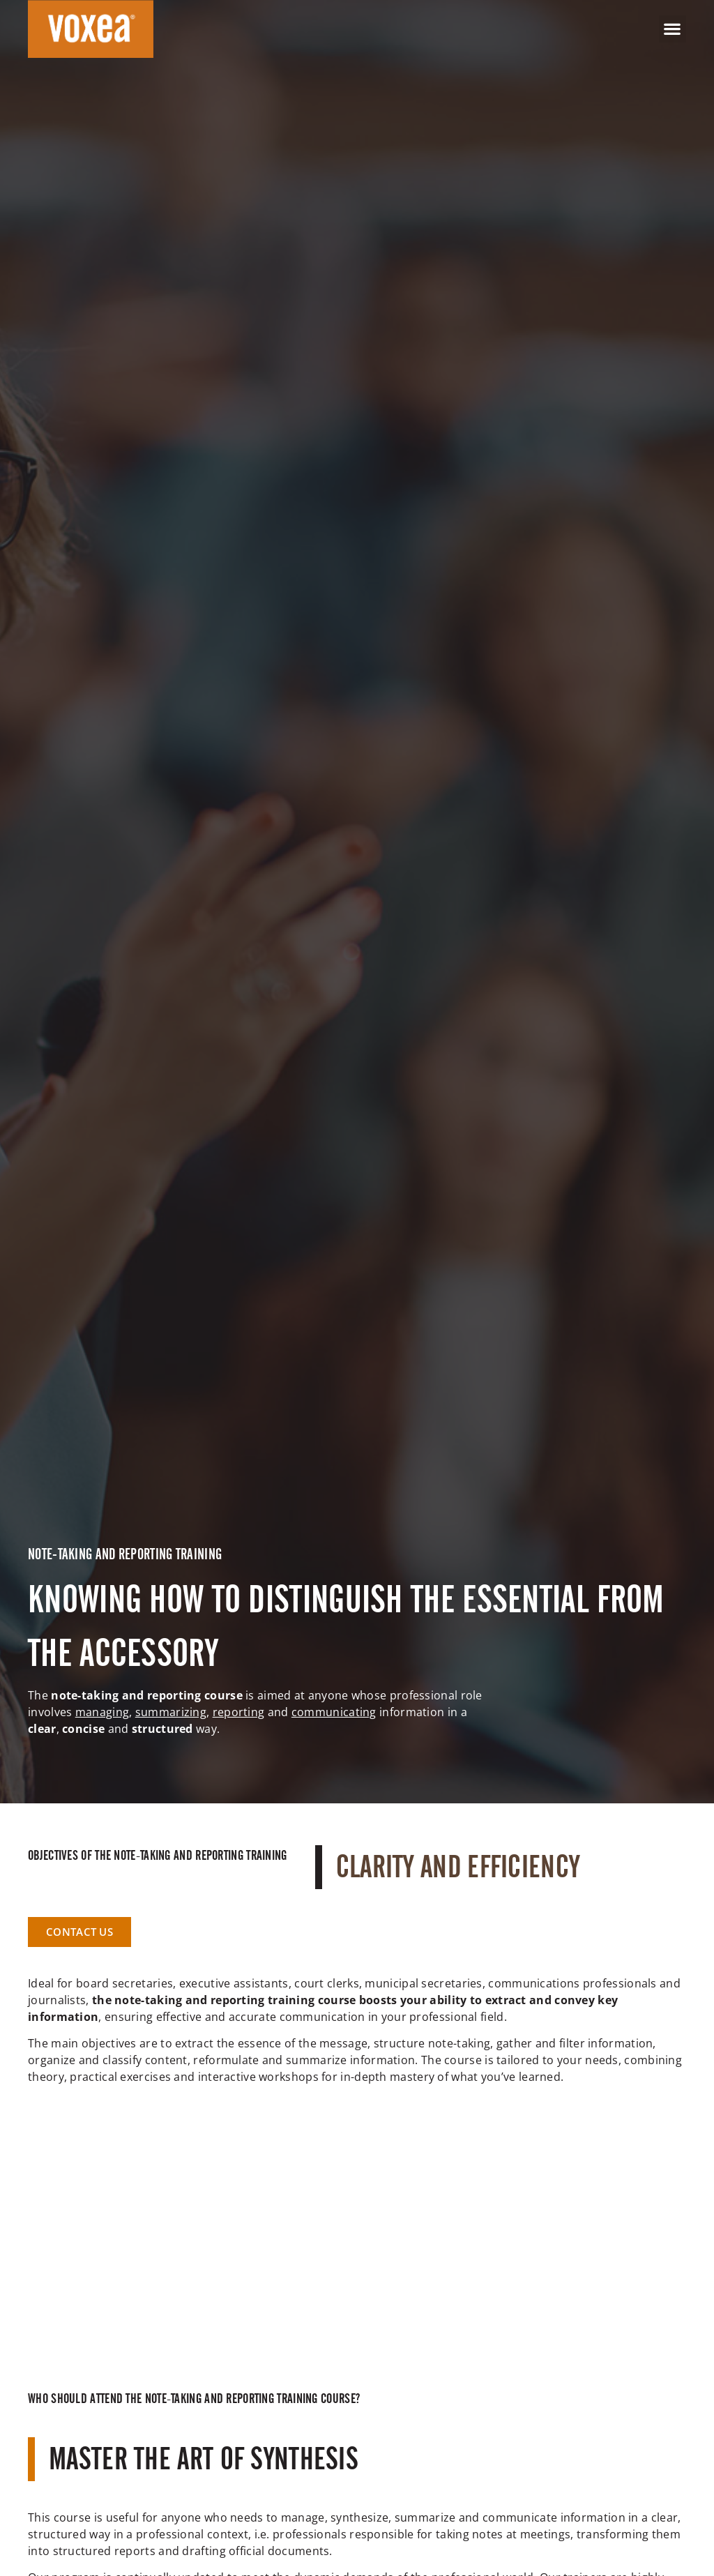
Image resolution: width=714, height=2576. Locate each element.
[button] (672, 29)
